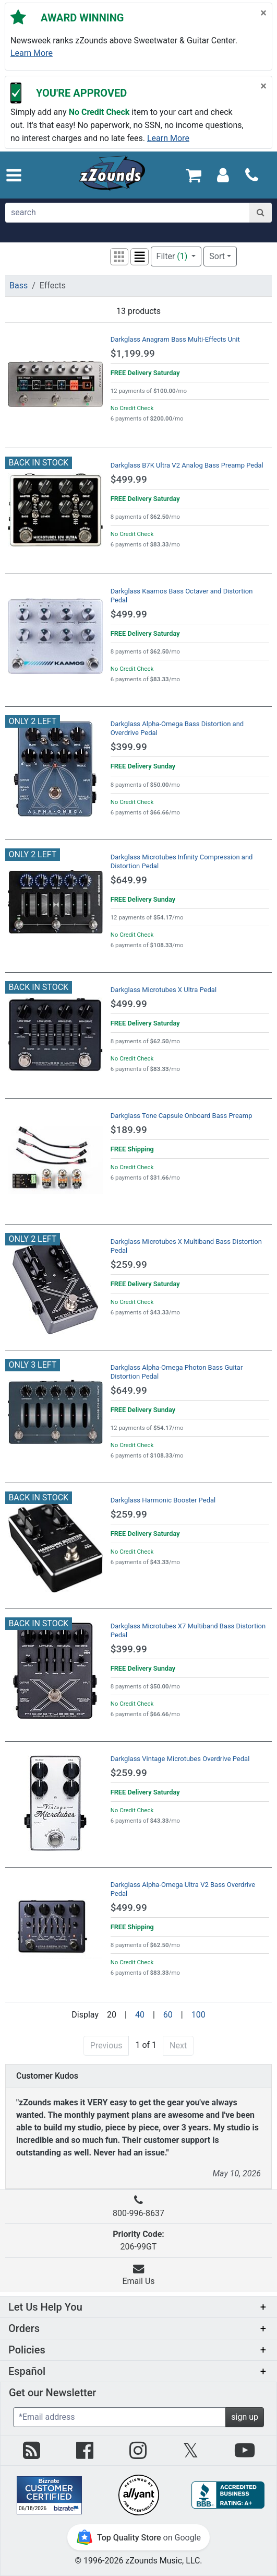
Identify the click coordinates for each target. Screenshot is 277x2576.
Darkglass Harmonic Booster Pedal (163, 1500)
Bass (18, 285)
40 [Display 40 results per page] (139, 2015)
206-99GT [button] (138, 2240)
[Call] (252, 175)
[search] (127, 213)
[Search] (260, 213)
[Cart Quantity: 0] (193, 175)
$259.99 (129, 1264)
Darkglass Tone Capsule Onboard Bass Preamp (181, 1116)
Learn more (31, 53)
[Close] (263, 13)
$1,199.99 (133, 353)
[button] (13, 175)
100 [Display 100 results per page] (198, 2015)
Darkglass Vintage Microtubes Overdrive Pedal (180, 1759)
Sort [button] (217, 256)
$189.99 (129, 1129)
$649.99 (129, 880)
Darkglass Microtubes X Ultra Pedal (163, 990)
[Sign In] (223, 175)
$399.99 (129, 746)
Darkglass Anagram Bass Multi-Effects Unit (175, 339)
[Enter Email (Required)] (119, 2417)
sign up (244, 2417)
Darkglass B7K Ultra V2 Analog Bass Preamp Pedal (187, 465)
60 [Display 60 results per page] (168, 2015)
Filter (173, 256)
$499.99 (129, 479)
